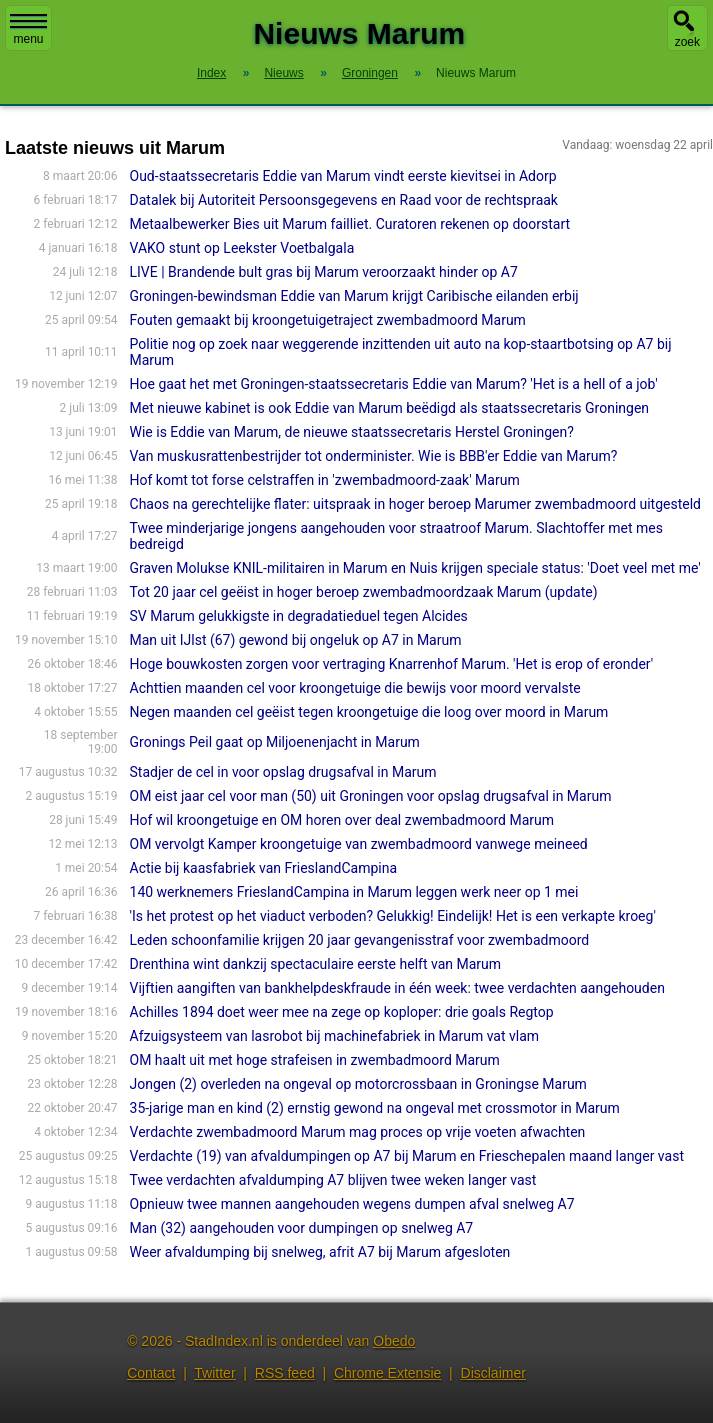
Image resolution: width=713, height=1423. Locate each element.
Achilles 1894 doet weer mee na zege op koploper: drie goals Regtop (342, 1012)
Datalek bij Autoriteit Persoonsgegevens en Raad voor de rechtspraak (344, 200)
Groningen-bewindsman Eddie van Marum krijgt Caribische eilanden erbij (354, 296)
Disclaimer (493, 1373)
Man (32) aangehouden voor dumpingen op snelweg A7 (302, 1228)
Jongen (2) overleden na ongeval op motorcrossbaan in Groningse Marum (358, 1084)
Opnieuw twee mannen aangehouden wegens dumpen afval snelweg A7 (352, 1204)
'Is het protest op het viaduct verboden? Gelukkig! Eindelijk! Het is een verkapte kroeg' (393, 916)
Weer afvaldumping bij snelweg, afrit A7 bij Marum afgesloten (320, 1252)
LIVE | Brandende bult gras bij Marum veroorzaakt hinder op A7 (324, 272)
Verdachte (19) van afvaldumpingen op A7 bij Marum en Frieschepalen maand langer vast (407, 1156)
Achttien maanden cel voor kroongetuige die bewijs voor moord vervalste (355, 688)
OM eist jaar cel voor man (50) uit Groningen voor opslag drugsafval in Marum (371, 796)
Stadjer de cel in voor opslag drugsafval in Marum (283, 772)
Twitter (214, 1373)
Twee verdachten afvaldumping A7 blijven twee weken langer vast (333, 1180)
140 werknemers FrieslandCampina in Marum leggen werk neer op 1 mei (354, 892)
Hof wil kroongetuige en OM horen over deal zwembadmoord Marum (342, 820)
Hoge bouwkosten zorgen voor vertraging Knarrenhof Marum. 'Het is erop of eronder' (392, 664)
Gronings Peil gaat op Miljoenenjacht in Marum (275, 742)
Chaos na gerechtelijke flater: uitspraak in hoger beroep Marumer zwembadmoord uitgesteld (416, 504)
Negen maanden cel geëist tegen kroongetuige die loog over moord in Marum (369, 712)
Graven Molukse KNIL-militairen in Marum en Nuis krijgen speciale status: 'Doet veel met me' (415, 568)
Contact (151, 1373)
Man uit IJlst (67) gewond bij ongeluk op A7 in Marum (296, 640)
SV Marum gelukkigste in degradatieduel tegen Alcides (299, 616)
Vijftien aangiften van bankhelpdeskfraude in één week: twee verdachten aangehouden (397, 988)
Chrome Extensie (387, 1373)
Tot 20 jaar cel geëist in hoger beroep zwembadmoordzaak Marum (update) (364, 592)
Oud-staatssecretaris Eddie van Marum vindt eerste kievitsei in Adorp (343, 176)
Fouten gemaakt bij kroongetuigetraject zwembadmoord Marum (328, 320)
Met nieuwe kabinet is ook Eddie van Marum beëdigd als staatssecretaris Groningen (390, 408)
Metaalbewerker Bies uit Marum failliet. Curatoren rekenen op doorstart (350, 224)
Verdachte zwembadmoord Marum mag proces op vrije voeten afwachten (358, 1132)
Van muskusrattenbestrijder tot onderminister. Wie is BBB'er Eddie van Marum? (374, 456)
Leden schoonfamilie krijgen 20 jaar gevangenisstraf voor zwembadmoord (360, 940)
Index (211, 73)
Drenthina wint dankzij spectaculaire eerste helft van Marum (316, 964)
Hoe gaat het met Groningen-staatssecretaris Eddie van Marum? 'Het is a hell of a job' (394, 384)
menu (28, 30)
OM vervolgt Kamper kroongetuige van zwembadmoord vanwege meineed (359, 844)
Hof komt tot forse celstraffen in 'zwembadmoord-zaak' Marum (325, 480)
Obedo (394, 1341)
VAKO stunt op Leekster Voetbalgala (242, 248)
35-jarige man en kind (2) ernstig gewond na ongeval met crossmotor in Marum (375, 1108)
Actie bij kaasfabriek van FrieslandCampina (264, 868)
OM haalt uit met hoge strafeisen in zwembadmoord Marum (315, 1060)
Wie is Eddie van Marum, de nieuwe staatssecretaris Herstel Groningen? (352, 432)
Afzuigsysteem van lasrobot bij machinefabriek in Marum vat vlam (335, 1036)
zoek (687, 42)
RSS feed (285, 1373)
